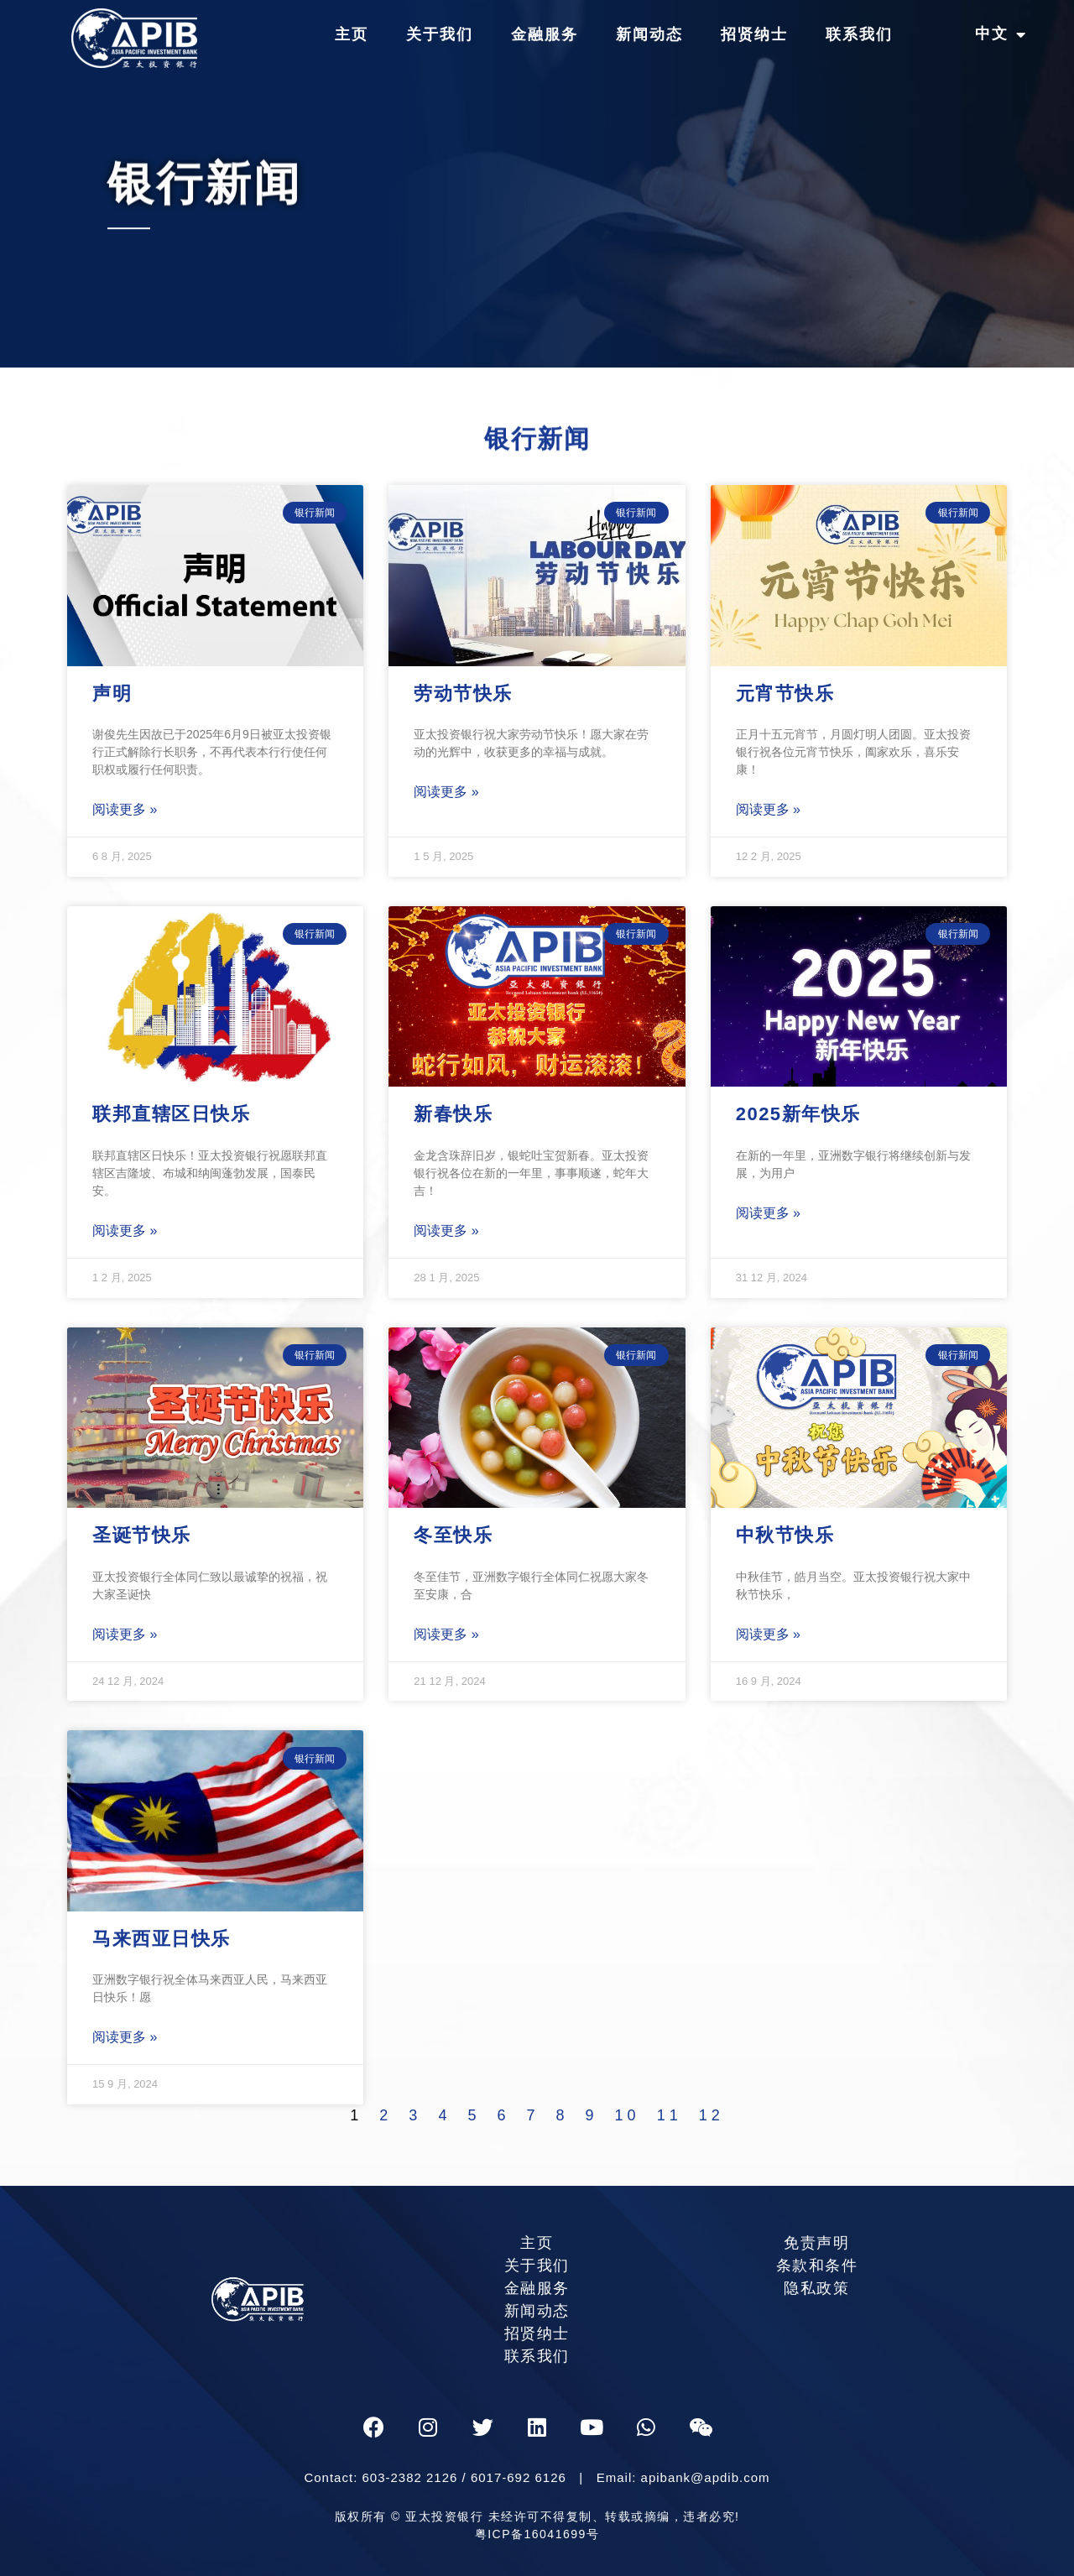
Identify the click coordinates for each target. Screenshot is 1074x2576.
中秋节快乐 (785, 1535)
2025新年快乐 (798, 1113)
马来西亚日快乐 (161, 1938)
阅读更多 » (124, 809)
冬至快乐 (453, 1535)
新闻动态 (649, 34)
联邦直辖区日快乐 (171, 1113)
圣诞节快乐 (141, 1535)
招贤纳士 (754, 34)
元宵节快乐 (785, 693)
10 (627, 2115)
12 (711, 2115)
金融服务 (544, 34)
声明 (112, 693)
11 (669, 2115)
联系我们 (859, 34)
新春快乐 (453, 1113)
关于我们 (439, 34)
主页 (351, 34)
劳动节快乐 (463, 693)
